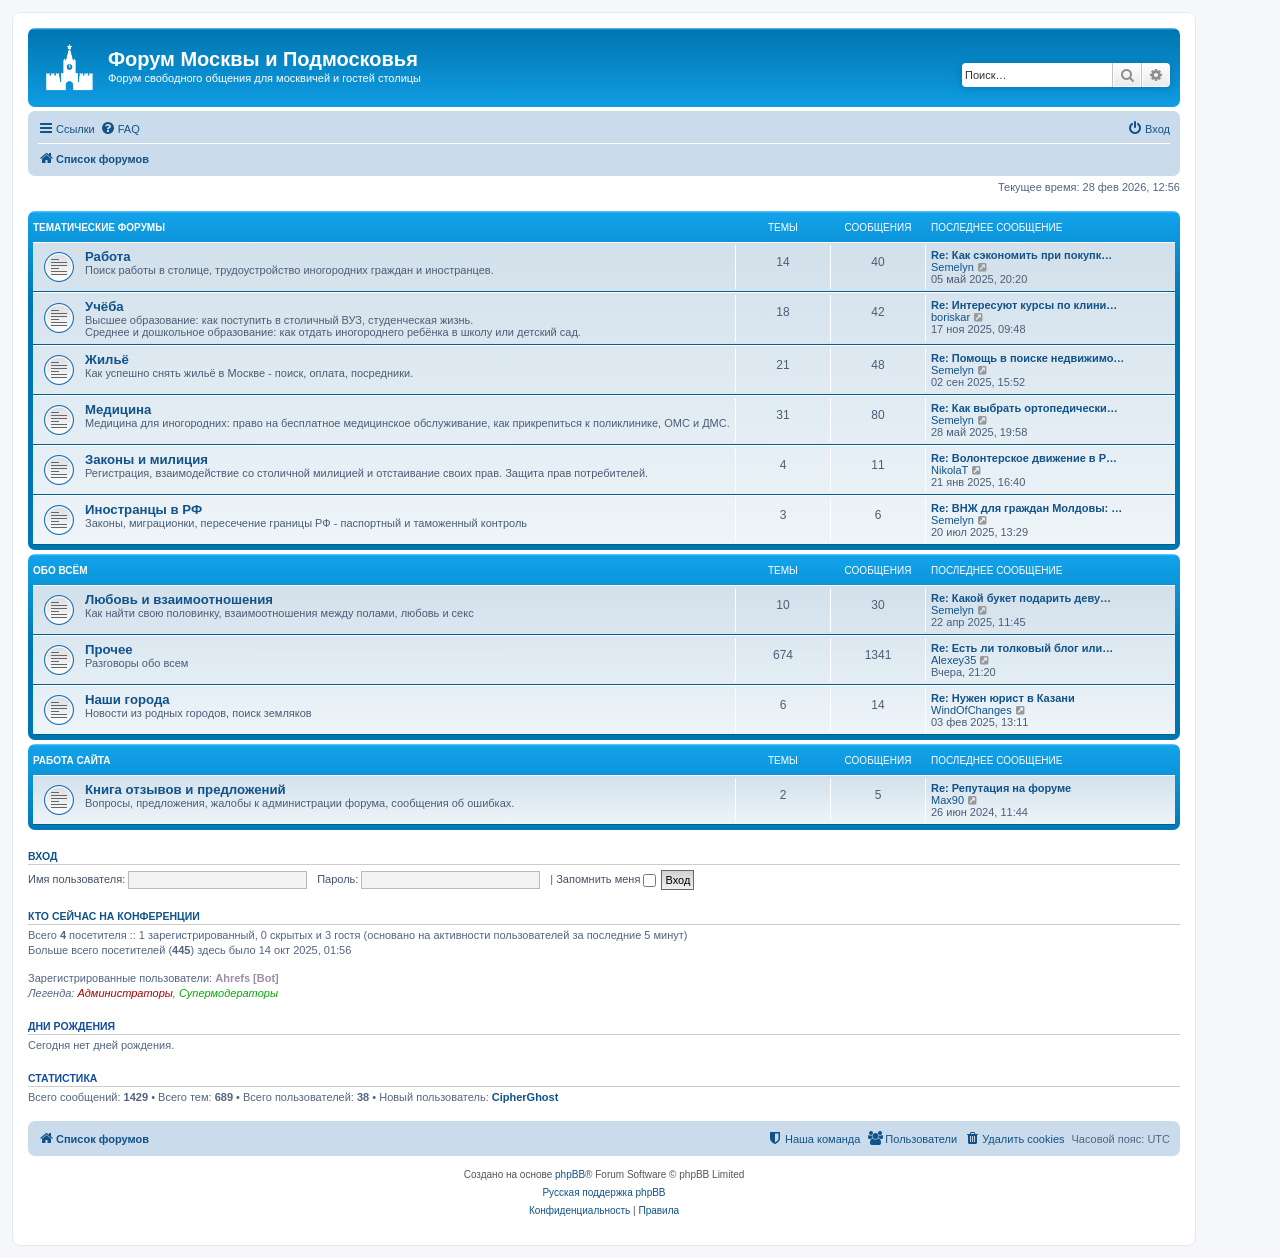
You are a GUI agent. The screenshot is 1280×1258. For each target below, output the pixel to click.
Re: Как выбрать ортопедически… (1024, 408)
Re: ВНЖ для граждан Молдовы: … (1026, 508)
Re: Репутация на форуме (1001, 788)
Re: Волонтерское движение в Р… (1024, 458)
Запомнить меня (606, 879)
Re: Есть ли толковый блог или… (1022, 648)
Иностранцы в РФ (143, 509)
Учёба (104, 306)
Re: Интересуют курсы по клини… (1024, 305)
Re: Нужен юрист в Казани (1003, 698)
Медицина (118, 409)
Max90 (947, 800)
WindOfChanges (971, 710)
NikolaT (949, 470)
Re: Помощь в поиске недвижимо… (1027, 358)
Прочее (109, 649)
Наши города (127, 699)
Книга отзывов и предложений (185, 789)
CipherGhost (525, 1097)
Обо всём (60, 570)
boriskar (950, 317)
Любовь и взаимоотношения (179, 599)
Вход (42, 856)
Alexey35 (953, 660)
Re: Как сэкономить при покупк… (1021, 255)
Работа (108, 256)
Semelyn (952, 267)
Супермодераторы (228, 993)
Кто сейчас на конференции (114, 916)
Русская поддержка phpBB (603, 1192)
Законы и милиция (146, 459)
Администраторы (124, 993)
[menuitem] (120, 129)
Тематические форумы (99, 227)
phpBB (570, 1174)
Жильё (107, 359)
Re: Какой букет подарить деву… (1021, 598)
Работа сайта (72, 760)
